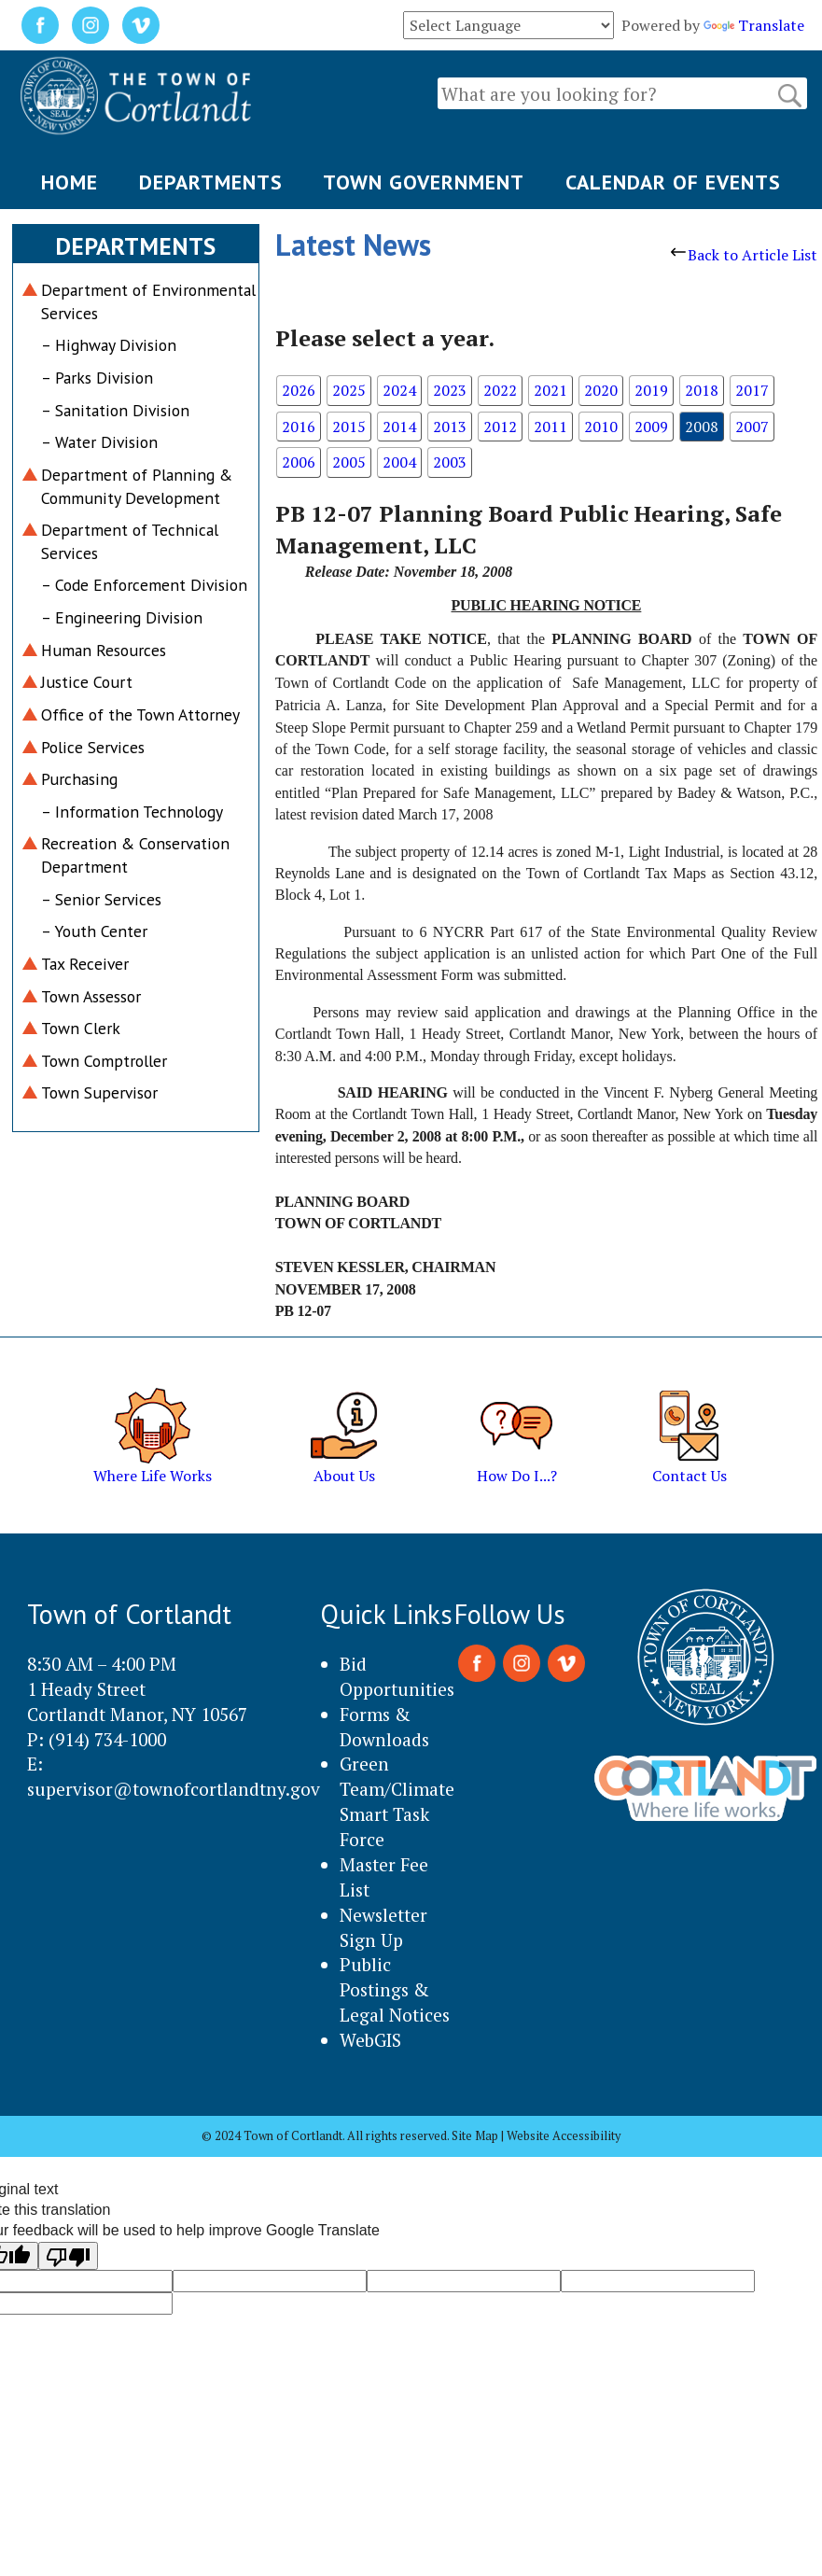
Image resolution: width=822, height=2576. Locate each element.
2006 (298, 462)
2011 (550, 426)
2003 (450, 462)
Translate (754, 25)
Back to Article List (744, 255)
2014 (399, 426)
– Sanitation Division (115, 410)
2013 (450, 426)
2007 (752, 426)
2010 (601, 426)
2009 (651, 426)
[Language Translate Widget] (508, 25)
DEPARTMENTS (211, 182)
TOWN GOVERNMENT (423, 182)
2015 (349, 426)
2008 (701, 426)
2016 (298, 426)
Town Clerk (80, 1028)
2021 (550, 390)
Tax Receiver (85, 963)
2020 (601, 390)
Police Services (93, 747)
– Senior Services (101, 899)
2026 (298, 390)
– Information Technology (132, 811)
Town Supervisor (99, 1092)
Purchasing (79, 779)
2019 (651, 390)
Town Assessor (91, 996)
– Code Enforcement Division (144, 584)
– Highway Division (108, 345)
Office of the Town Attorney (140, 714)
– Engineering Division (121, 617)
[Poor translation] (68, 2256)
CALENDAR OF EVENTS (673, 182)
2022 (500, 390)
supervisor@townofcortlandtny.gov (173, 1788)
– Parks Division (97, 377)
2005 (349, 462)
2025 (349, 390)
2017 (752, 390)
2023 (450, 390)
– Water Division (99, 442)
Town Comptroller (104, 1060)
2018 (701, 390)
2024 (399, 390)
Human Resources (103, 650)
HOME (69, 182)
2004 (399, 462)
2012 (500, 426)
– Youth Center (94, 931)
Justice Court (86, 682)
